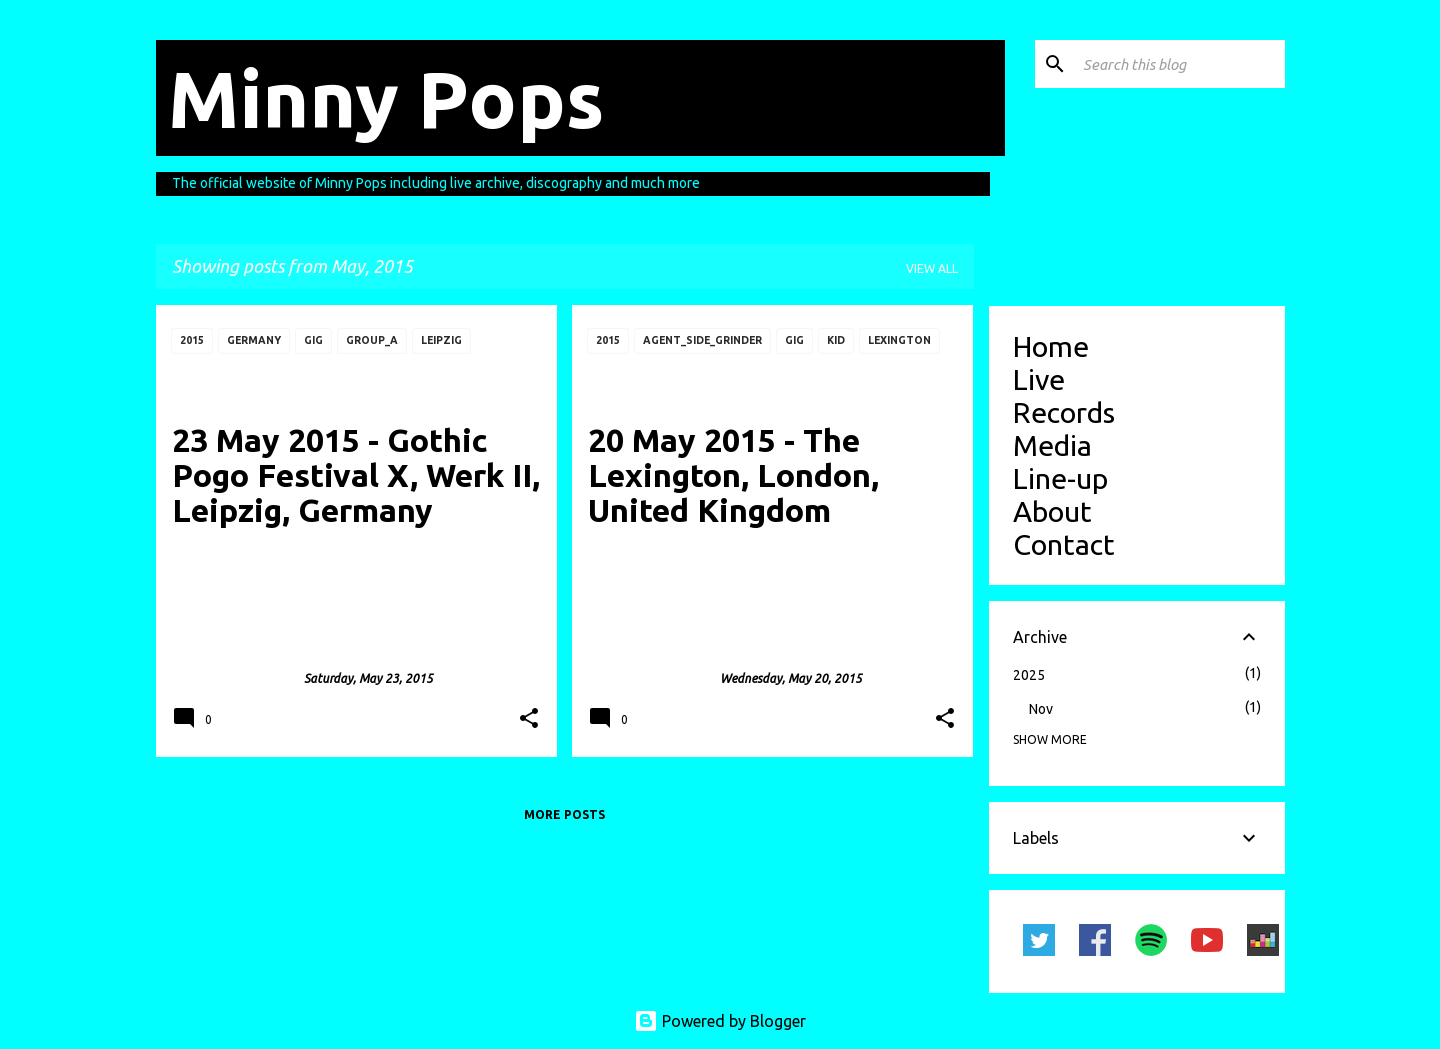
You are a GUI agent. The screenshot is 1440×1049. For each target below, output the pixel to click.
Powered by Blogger (720, 1021)
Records (1064, 412)
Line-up (1060, 478)
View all (932, 268)
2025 (1029, 675)
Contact (1064, 544)
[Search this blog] (1180, 64)
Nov (1041, 709)
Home (1051, 346)
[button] (529, 719)
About (1052, 511)
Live (1039, 379)
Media (1052, 445)
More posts (564, 814)
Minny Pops (386, 98)
